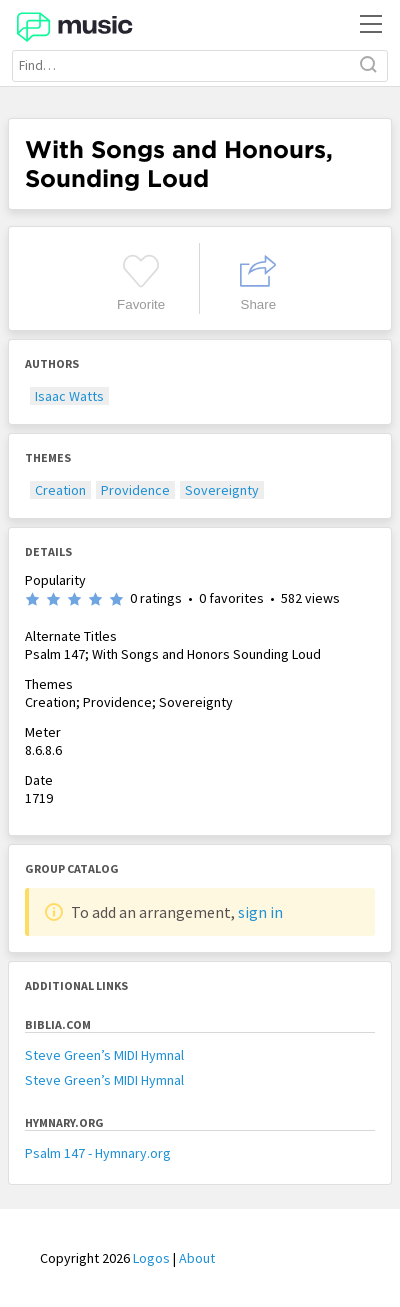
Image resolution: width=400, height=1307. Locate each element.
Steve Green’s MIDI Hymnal (104, 1055)
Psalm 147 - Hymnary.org (98, 1153)
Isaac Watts (69, 396)
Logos (151, 1258)
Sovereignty (222, 490)
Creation (60, 490)
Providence (135, 490)
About (197, 1258)
